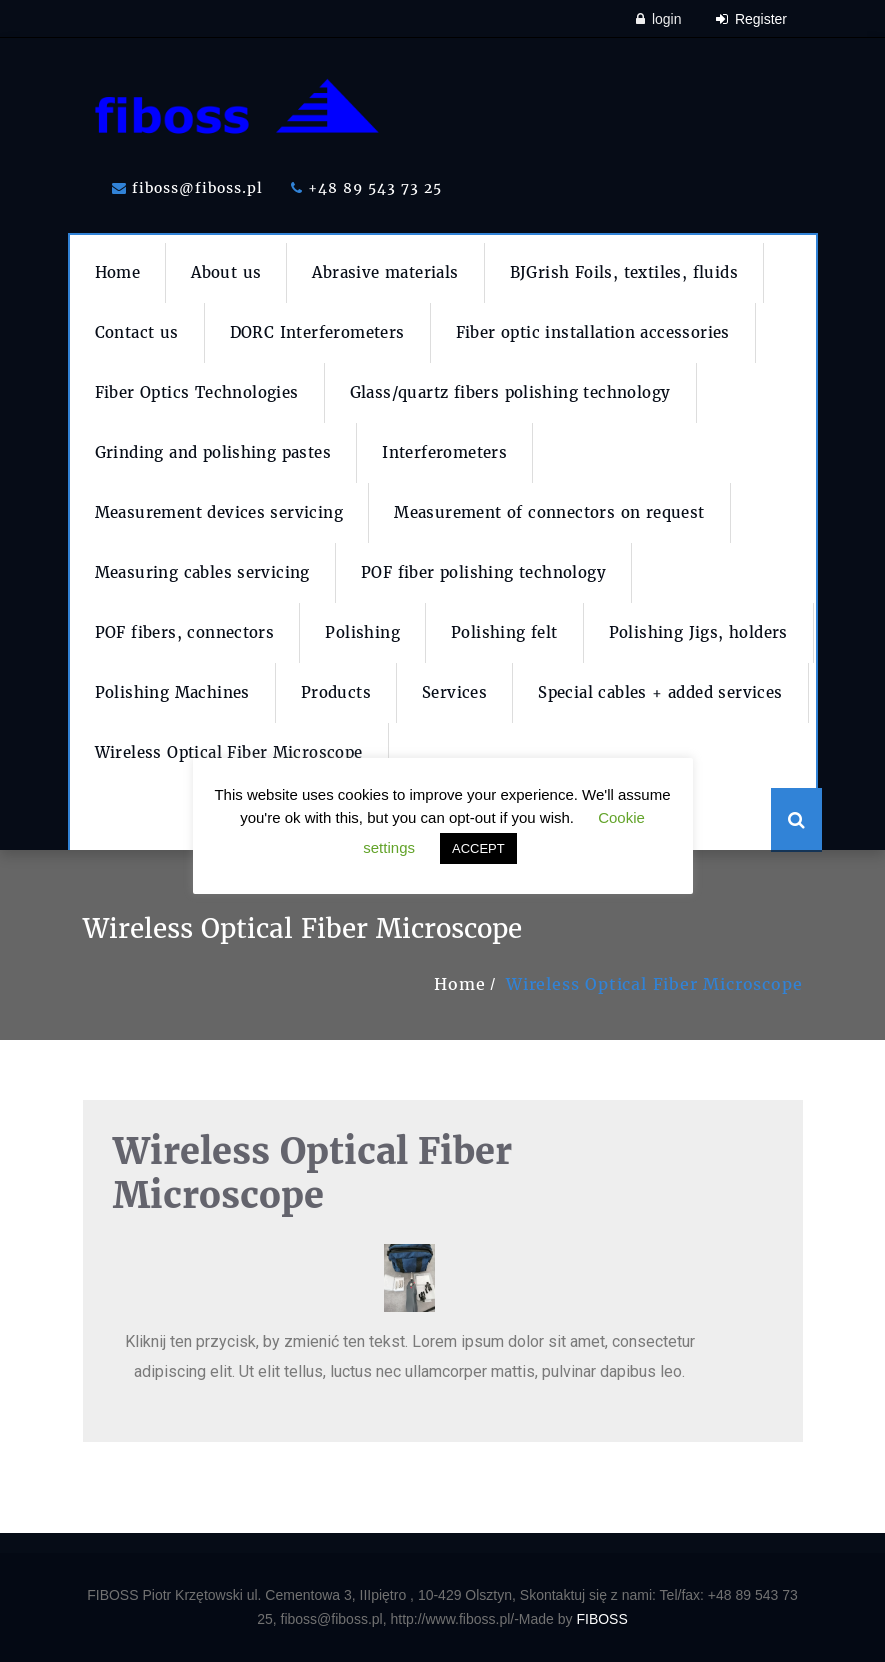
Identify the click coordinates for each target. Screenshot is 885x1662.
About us (226, 272)
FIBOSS (601, 1619)
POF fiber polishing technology (483, 572)
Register (751, 19)
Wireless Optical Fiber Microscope (229, 752)
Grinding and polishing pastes (213, 452)
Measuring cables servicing (202, 572)
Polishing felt (504, 632)
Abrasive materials (385, 272)
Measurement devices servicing (219, 512)
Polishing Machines (172, 692)
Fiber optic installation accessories (593, 332)
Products (336, 692)
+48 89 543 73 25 (366, 188)
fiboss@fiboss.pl (187, 188)
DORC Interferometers (317, 332)
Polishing (362, 632)
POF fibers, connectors (185, 632)
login (658, 19)
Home (118, 272)
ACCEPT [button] (478, 848)
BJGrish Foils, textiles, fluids (624, 272)
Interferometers (444, 452)
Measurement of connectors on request (549, 512)
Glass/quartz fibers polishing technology (510, 392)
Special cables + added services (660, 692)
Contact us (137, 332)
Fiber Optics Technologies (197, 392)
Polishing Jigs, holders (698, 632)
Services (454, 692)
